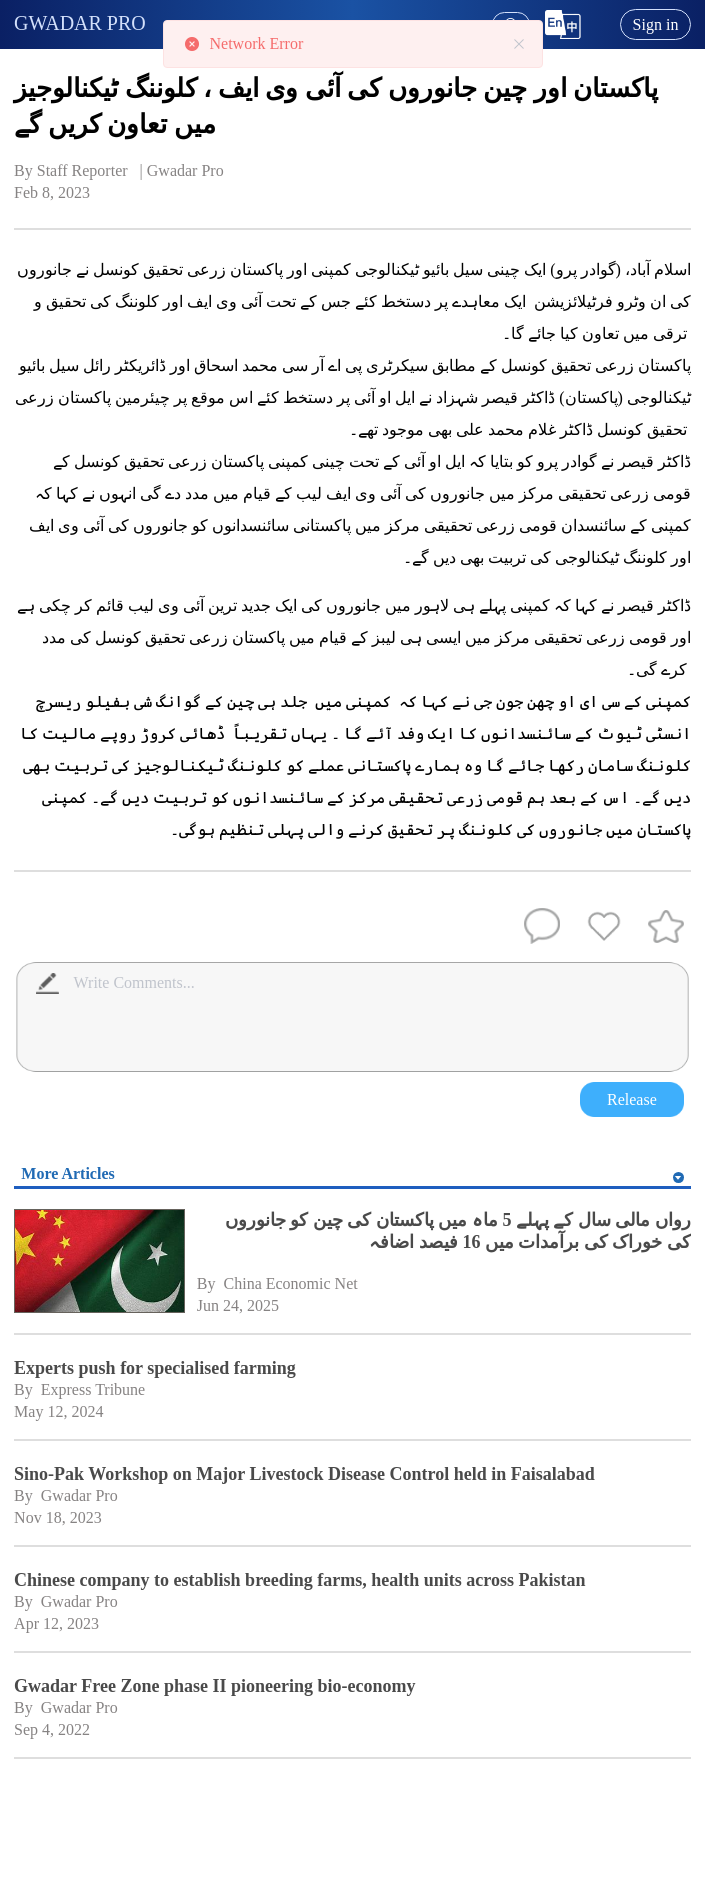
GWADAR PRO (80, 23)
